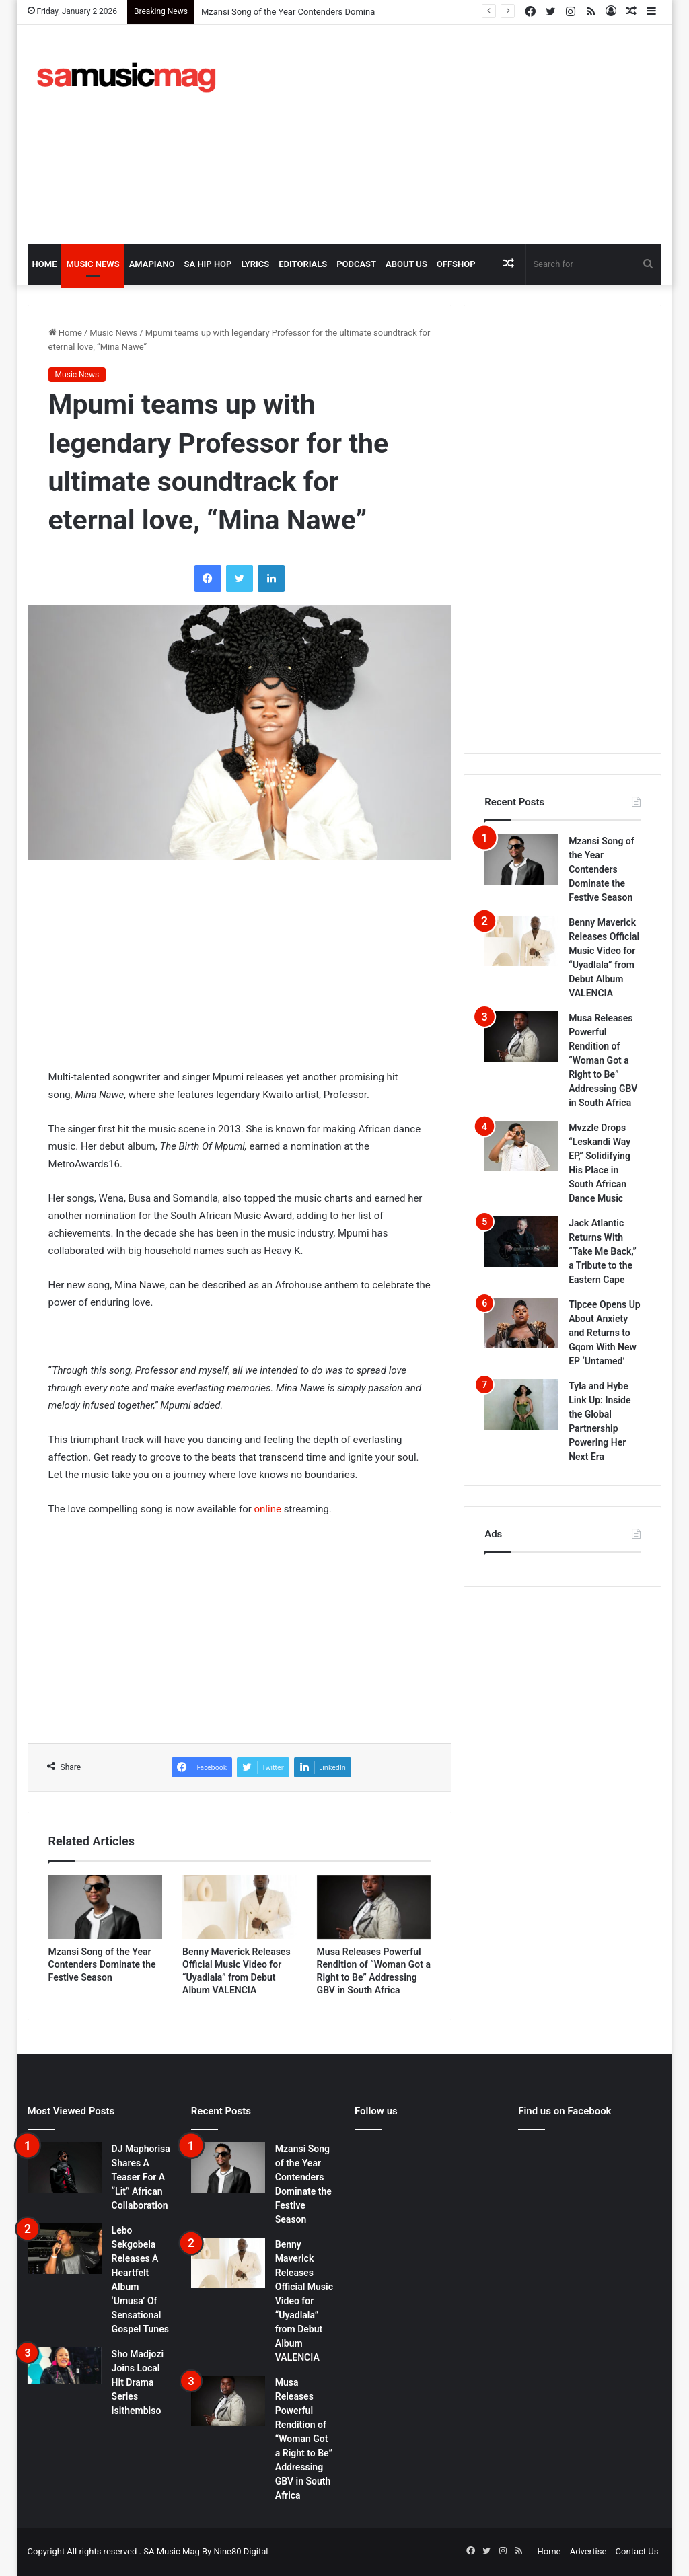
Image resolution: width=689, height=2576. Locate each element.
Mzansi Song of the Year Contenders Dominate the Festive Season (329, 12)
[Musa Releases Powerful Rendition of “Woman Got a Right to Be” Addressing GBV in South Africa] (374, 1907)
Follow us (376, 2111)
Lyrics (255, 264)
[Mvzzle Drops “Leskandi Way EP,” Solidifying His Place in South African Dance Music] (521, 1146)
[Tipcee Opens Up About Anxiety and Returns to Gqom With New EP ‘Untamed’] (521, 1323)
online (267, 1509)
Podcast (356, 264)
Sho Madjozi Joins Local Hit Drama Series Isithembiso (138, 2382)
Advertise (588, 2551)
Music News (92, 264)
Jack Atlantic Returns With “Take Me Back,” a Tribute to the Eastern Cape (603, 1251)
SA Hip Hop (208, 264)
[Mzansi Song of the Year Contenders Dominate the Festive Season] (105, 1907)
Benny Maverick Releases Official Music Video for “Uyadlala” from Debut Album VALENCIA (304, 2301)
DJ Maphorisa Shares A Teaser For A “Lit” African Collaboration (141, 2177)
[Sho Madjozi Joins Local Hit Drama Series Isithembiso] (65, 2365)
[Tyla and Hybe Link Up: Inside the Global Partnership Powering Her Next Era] (521, 1404)
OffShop (456, 264)
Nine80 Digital (240, 2551)
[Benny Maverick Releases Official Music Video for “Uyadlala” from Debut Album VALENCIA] (239, 1907)
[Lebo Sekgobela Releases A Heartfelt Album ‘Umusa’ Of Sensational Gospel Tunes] (65, 2248)
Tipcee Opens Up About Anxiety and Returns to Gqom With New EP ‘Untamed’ (605, 1332)
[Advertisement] (467, 132)
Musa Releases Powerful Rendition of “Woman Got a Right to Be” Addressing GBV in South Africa (603, 1060)
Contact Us (637, 2551)
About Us (406, 264)
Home (44, 264)
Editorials (303, 264)
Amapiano (152, 264)
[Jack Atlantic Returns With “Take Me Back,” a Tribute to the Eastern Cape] (521, 1241)
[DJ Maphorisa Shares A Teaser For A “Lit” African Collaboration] (65, 2167)
